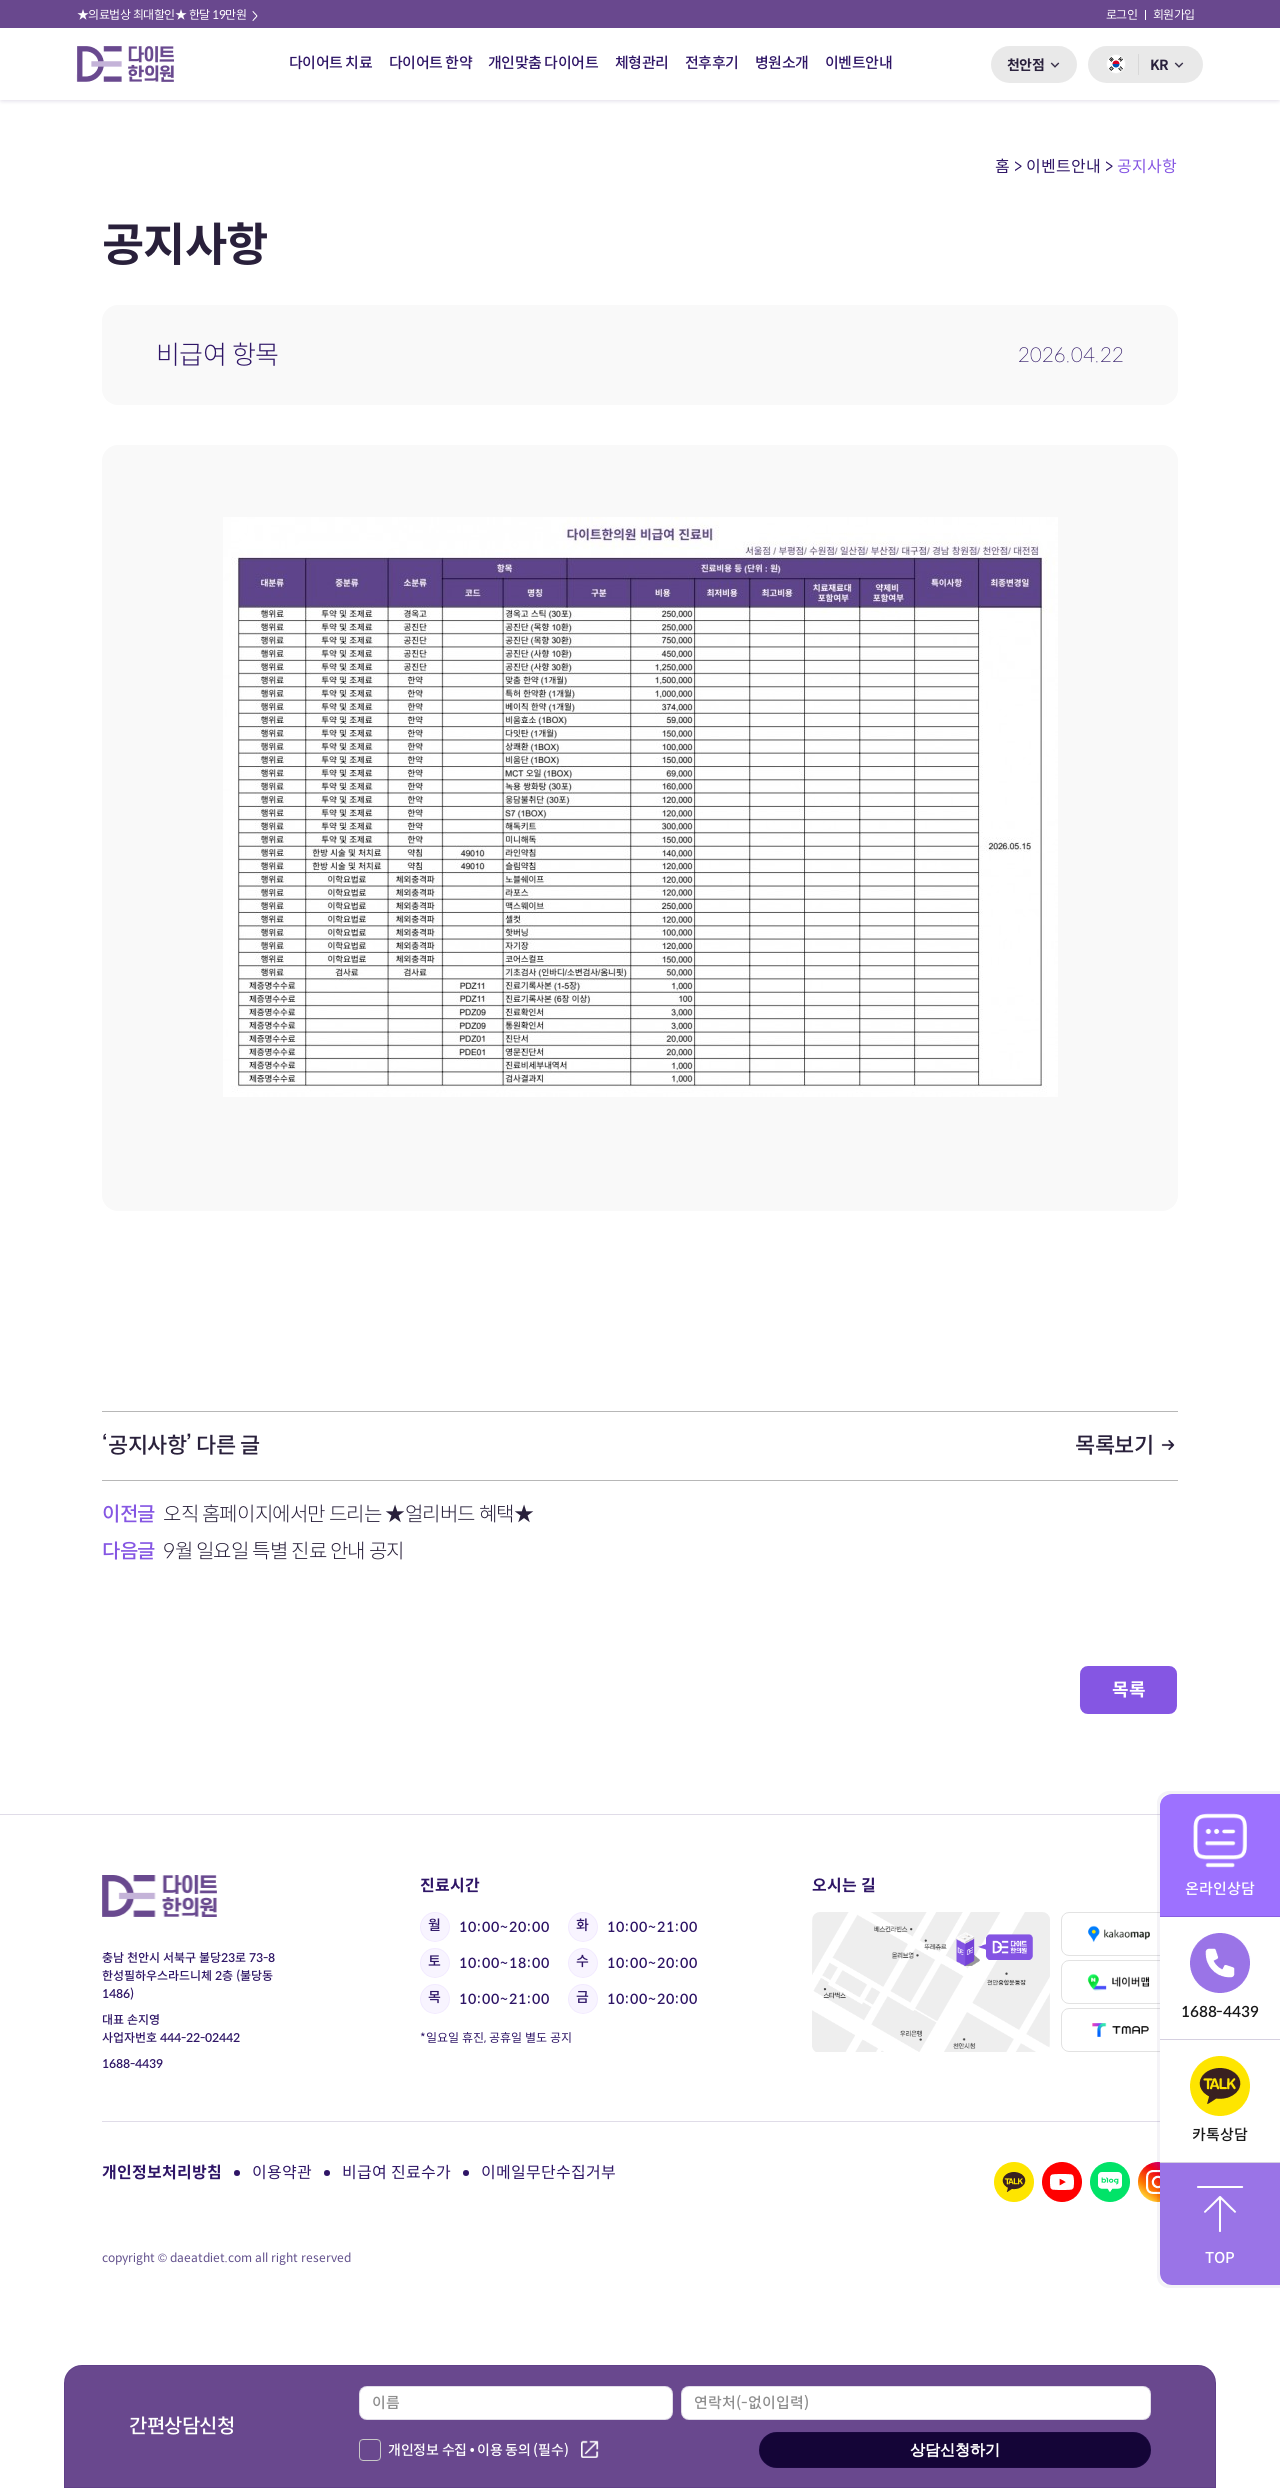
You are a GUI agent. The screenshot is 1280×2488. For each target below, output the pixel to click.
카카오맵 (1119, 1934)
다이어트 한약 (431, 62)
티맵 (1119, 2030)
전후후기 (712, 62)
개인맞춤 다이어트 (543, 62)
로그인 (1122, 14)
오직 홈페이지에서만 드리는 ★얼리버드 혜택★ (348, 1514)
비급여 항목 (217, 355)
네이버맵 (1119, 1982)
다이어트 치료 (331, 62)
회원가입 (1174, 14)
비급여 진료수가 (396, 2172)
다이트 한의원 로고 (134, 64)
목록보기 (1126, 1445)
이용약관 (282, 2172)
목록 (1128, 1690)
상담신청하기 (955, 2449)
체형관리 (642, 62)
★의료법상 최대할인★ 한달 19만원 (169, 14)
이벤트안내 (859, 62)
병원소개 (782, 62)
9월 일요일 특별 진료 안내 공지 (283, 1551)
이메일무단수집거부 (548, 2172)
